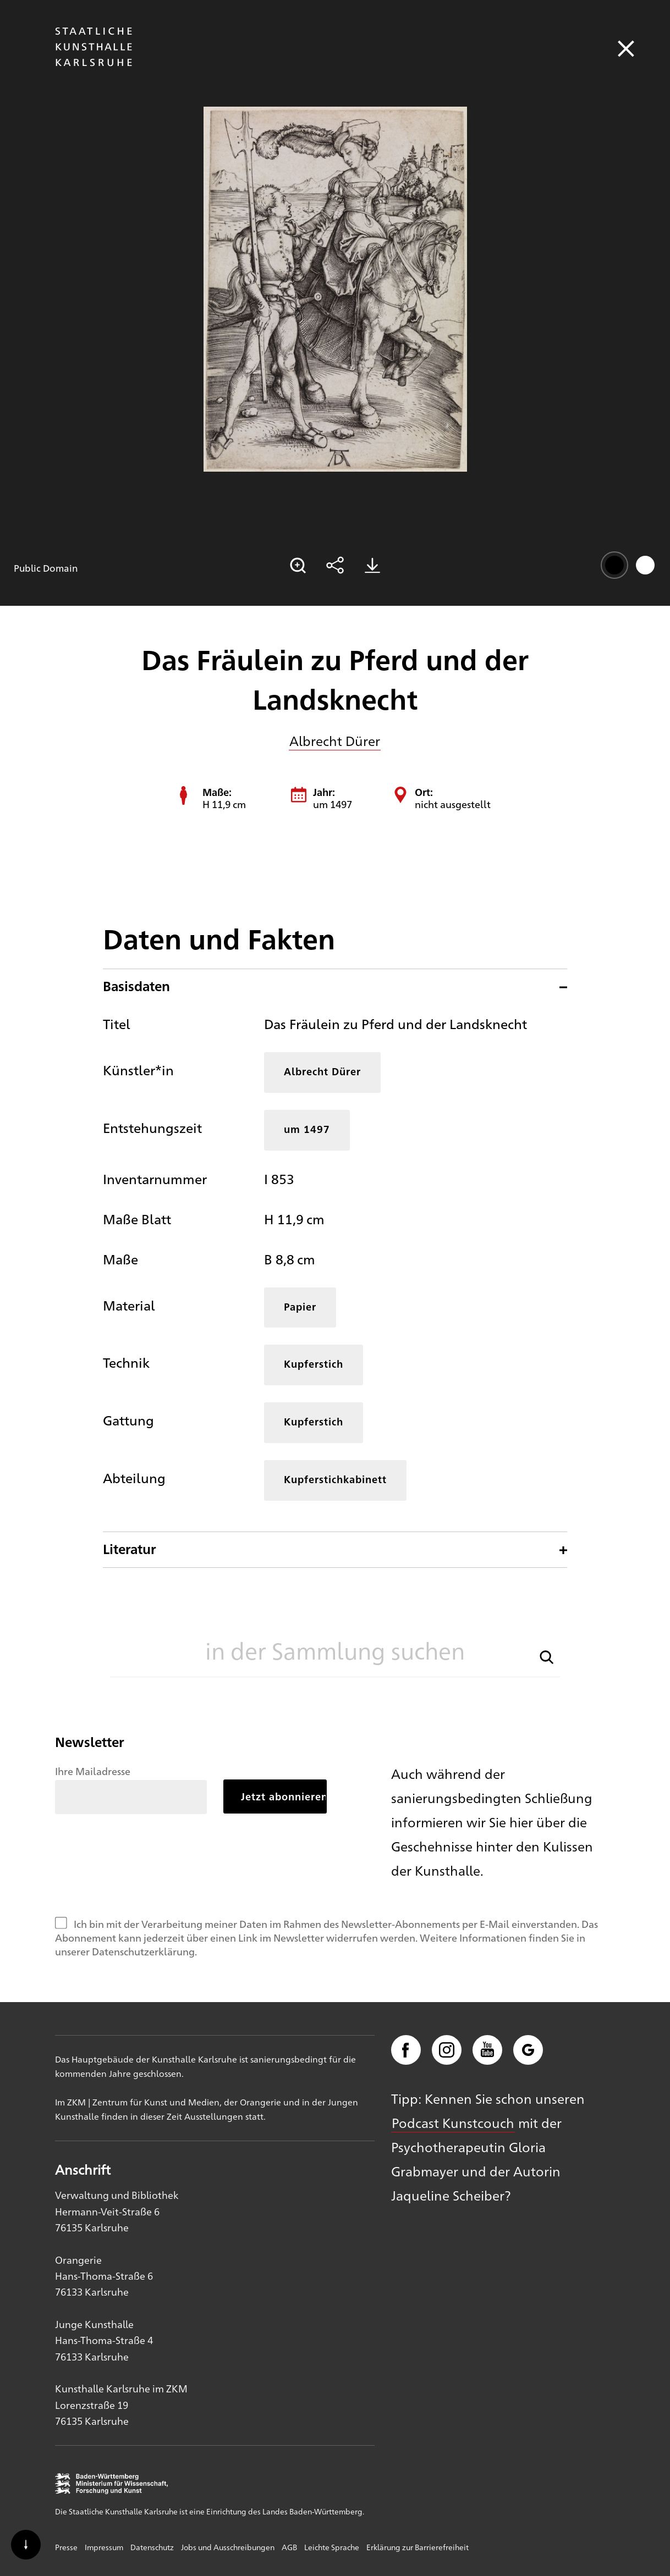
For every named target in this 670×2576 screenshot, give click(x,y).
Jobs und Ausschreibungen (227, 2547)
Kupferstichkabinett (335, 1479)
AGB (289, 2547)
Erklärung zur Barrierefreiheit (417, 2547)
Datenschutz (152, 2547)
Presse (66, 2547)
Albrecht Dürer (334, 740)
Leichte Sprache (331, 2547)
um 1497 (307, 1129)
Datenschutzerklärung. (144, 1951)
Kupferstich (313, 1363)
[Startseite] (93, 61)
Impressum (104, 2547)
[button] (546, 1656)
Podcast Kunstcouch (453, 2122)
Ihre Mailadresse (92, 1770)
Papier (300, 1306)
